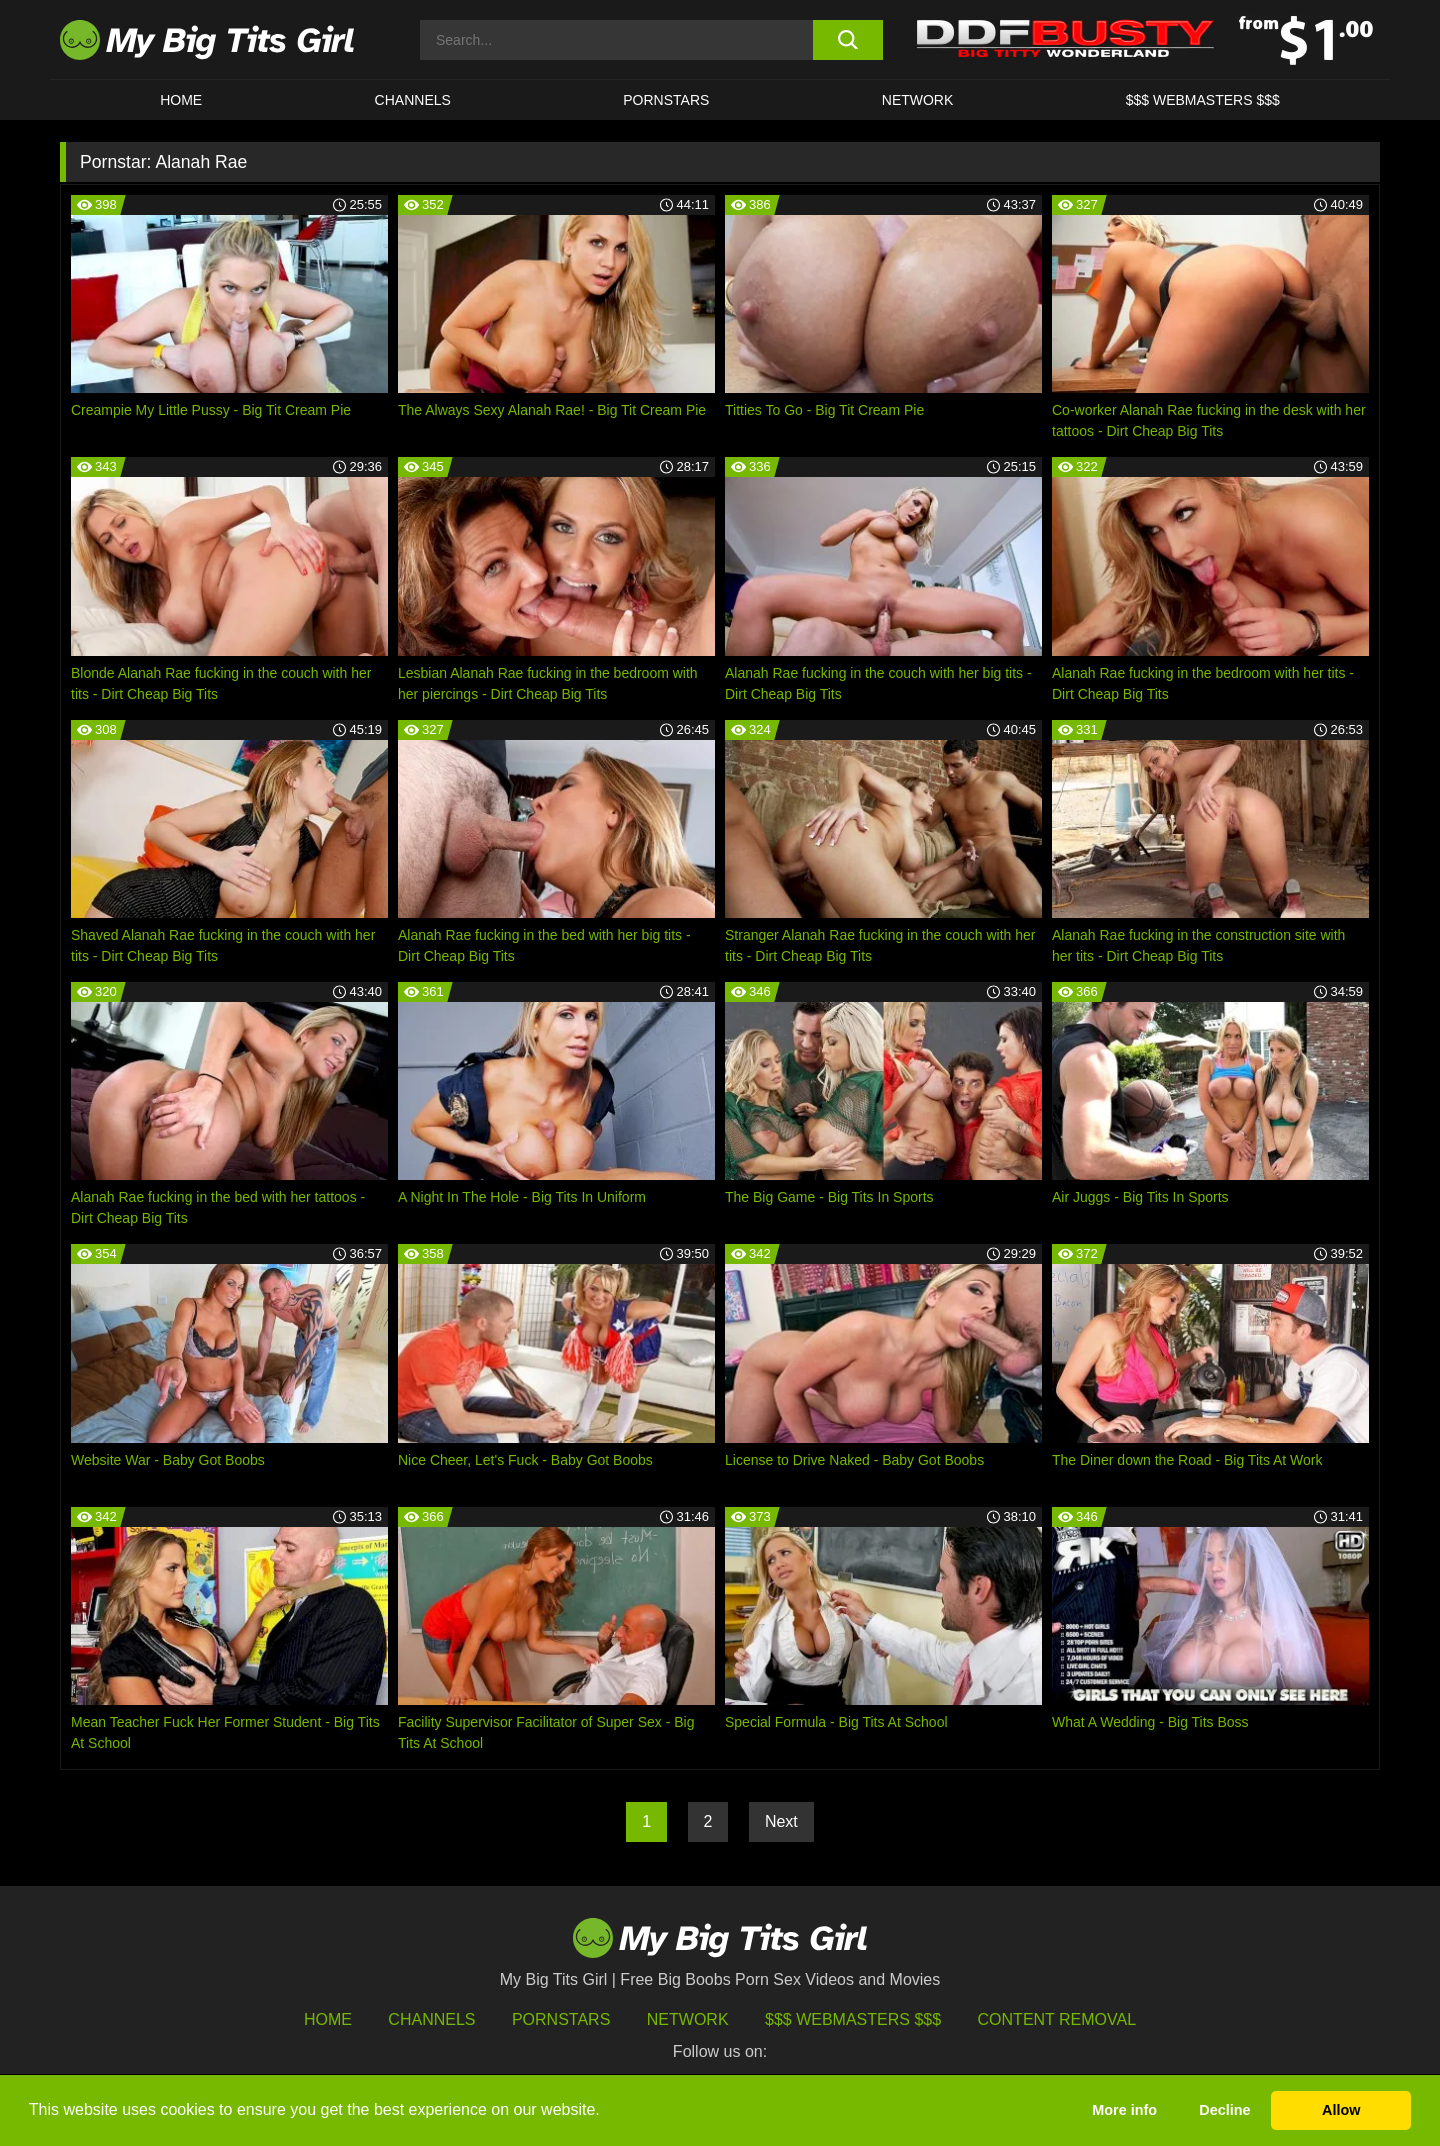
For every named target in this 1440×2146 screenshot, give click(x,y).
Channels (431, 2019)
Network (918, 100)
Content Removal (1057, 2019)
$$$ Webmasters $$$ (853, 2019)
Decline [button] (1224, 2110)
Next (781, 1821)
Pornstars (666, 100)
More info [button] (1124, 2110)
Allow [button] (1341, 2110)
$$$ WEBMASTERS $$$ (1203, 100)
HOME (181, 100)
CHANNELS (413, 100)
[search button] (847, 40)
